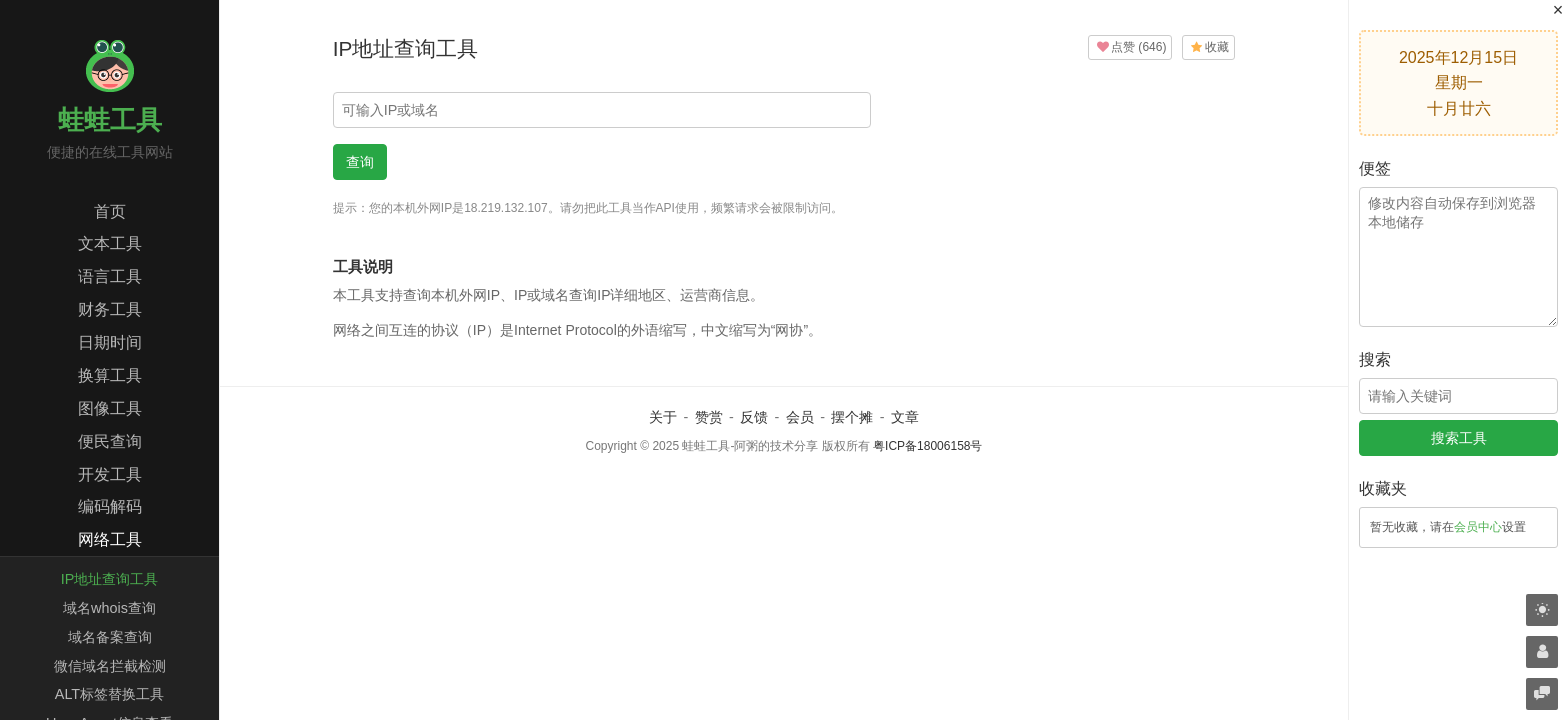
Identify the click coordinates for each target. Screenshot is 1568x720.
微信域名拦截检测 (110, 666)
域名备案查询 (110, 637)
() (1130, 47)
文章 (905, 417)
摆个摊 (852, 417)
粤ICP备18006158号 (927, 446)
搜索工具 (1459, 438)
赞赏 (709, 417)
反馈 (754, 417)
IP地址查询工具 (110, 579)
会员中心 (1478, 527)
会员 (800, 417)
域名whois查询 (109, 608)
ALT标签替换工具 (109, 694)
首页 (110, 211)
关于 (663, 417)
